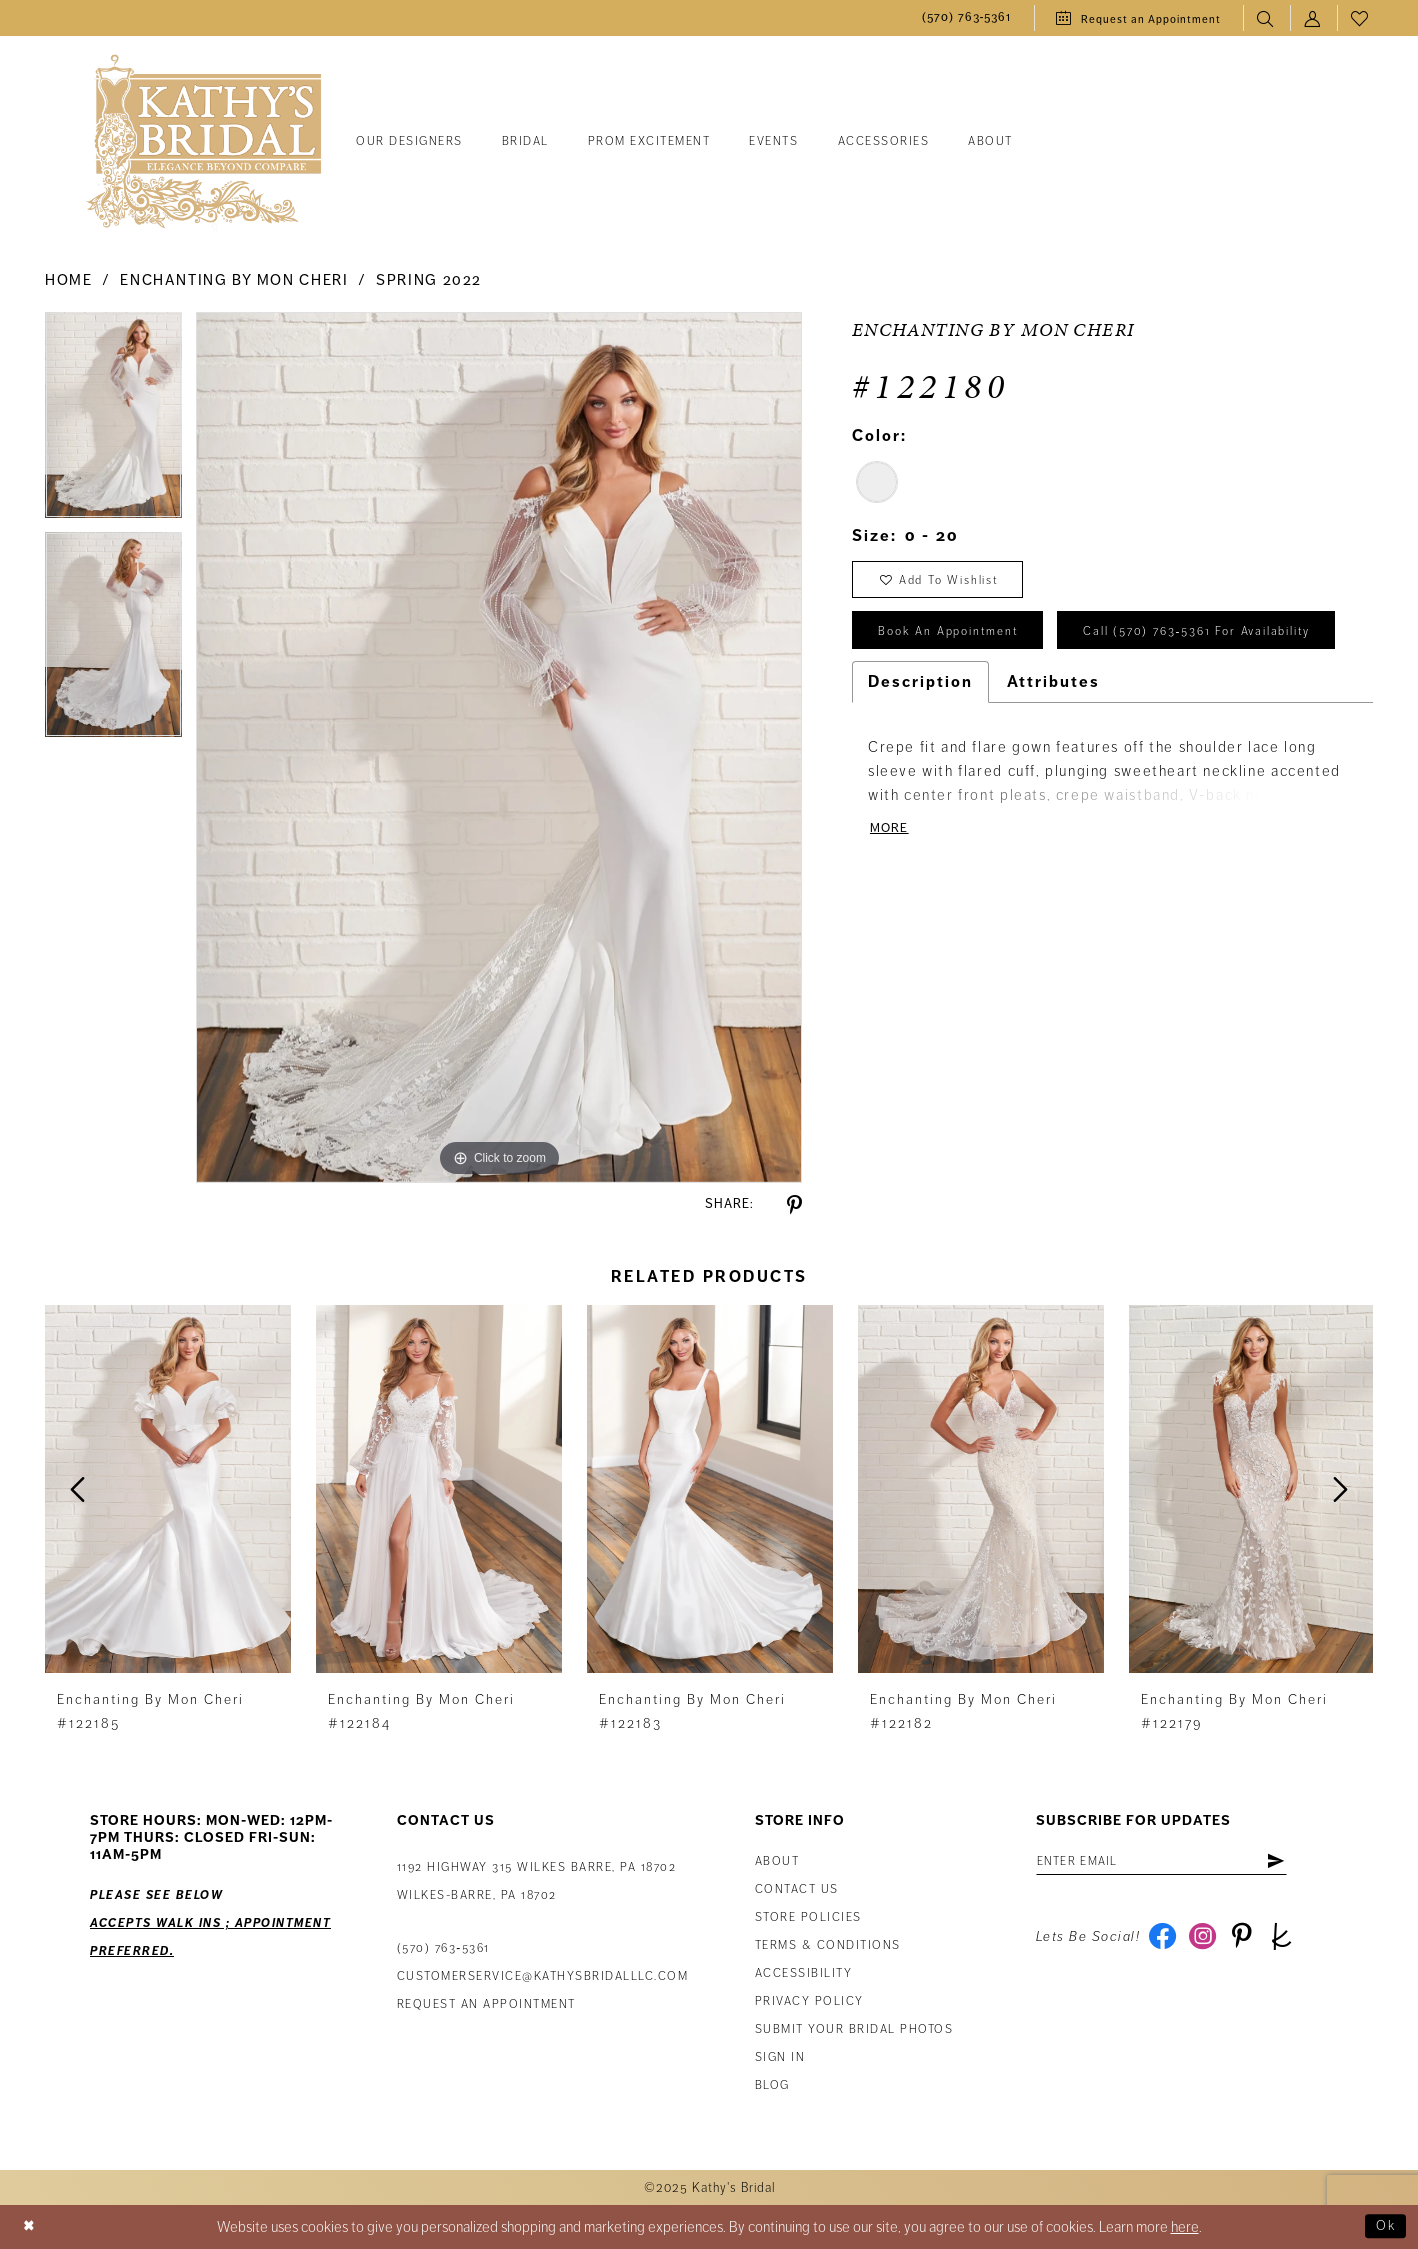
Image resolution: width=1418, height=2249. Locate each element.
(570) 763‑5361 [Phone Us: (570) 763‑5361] (443, 1948)
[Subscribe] (1300, 1863)
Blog (772, 2085)
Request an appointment (486, 2004)
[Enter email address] (1174, 1863)
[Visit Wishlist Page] (1360, 18)
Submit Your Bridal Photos (854, 2029)
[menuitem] (967, 18)
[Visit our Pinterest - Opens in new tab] (1249, 1942)
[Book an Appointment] (1138, 18)
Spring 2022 (429, 280)
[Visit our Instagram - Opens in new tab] (1206, 1942)
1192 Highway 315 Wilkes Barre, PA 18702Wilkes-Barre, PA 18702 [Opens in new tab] (537, 1881)
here (1185, 2227)
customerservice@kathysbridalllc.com (543, 1976)
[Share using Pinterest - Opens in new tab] (794, 1205)
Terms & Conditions (828, 1945)
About (777, 1861)
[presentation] (168, 1489)
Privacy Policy (809, 2001)
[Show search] (1266, 18)
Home (68, 280)
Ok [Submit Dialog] (1384, 2227)
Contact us (797, 1889)
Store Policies (808, 1917)
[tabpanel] (113, 422)
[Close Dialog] (31, 2227)
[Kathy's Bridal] (204, 142)
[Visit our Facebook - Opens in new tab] (1163, 1942)
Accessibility (804, 1973)
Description (920, 748)
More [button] (891, 896)
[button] (1313, 18)
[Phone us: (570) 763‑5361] (967, 18)
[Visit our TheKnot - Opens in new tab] (1292, 1942)
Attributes (1053, 748)
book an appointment (957, 640)
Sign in (780, 2057)
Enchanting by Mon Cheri (234, 280)
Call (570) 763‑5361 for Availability (1005, 696)
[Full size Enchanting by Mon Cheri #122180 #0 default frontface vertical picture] (499, 747)
